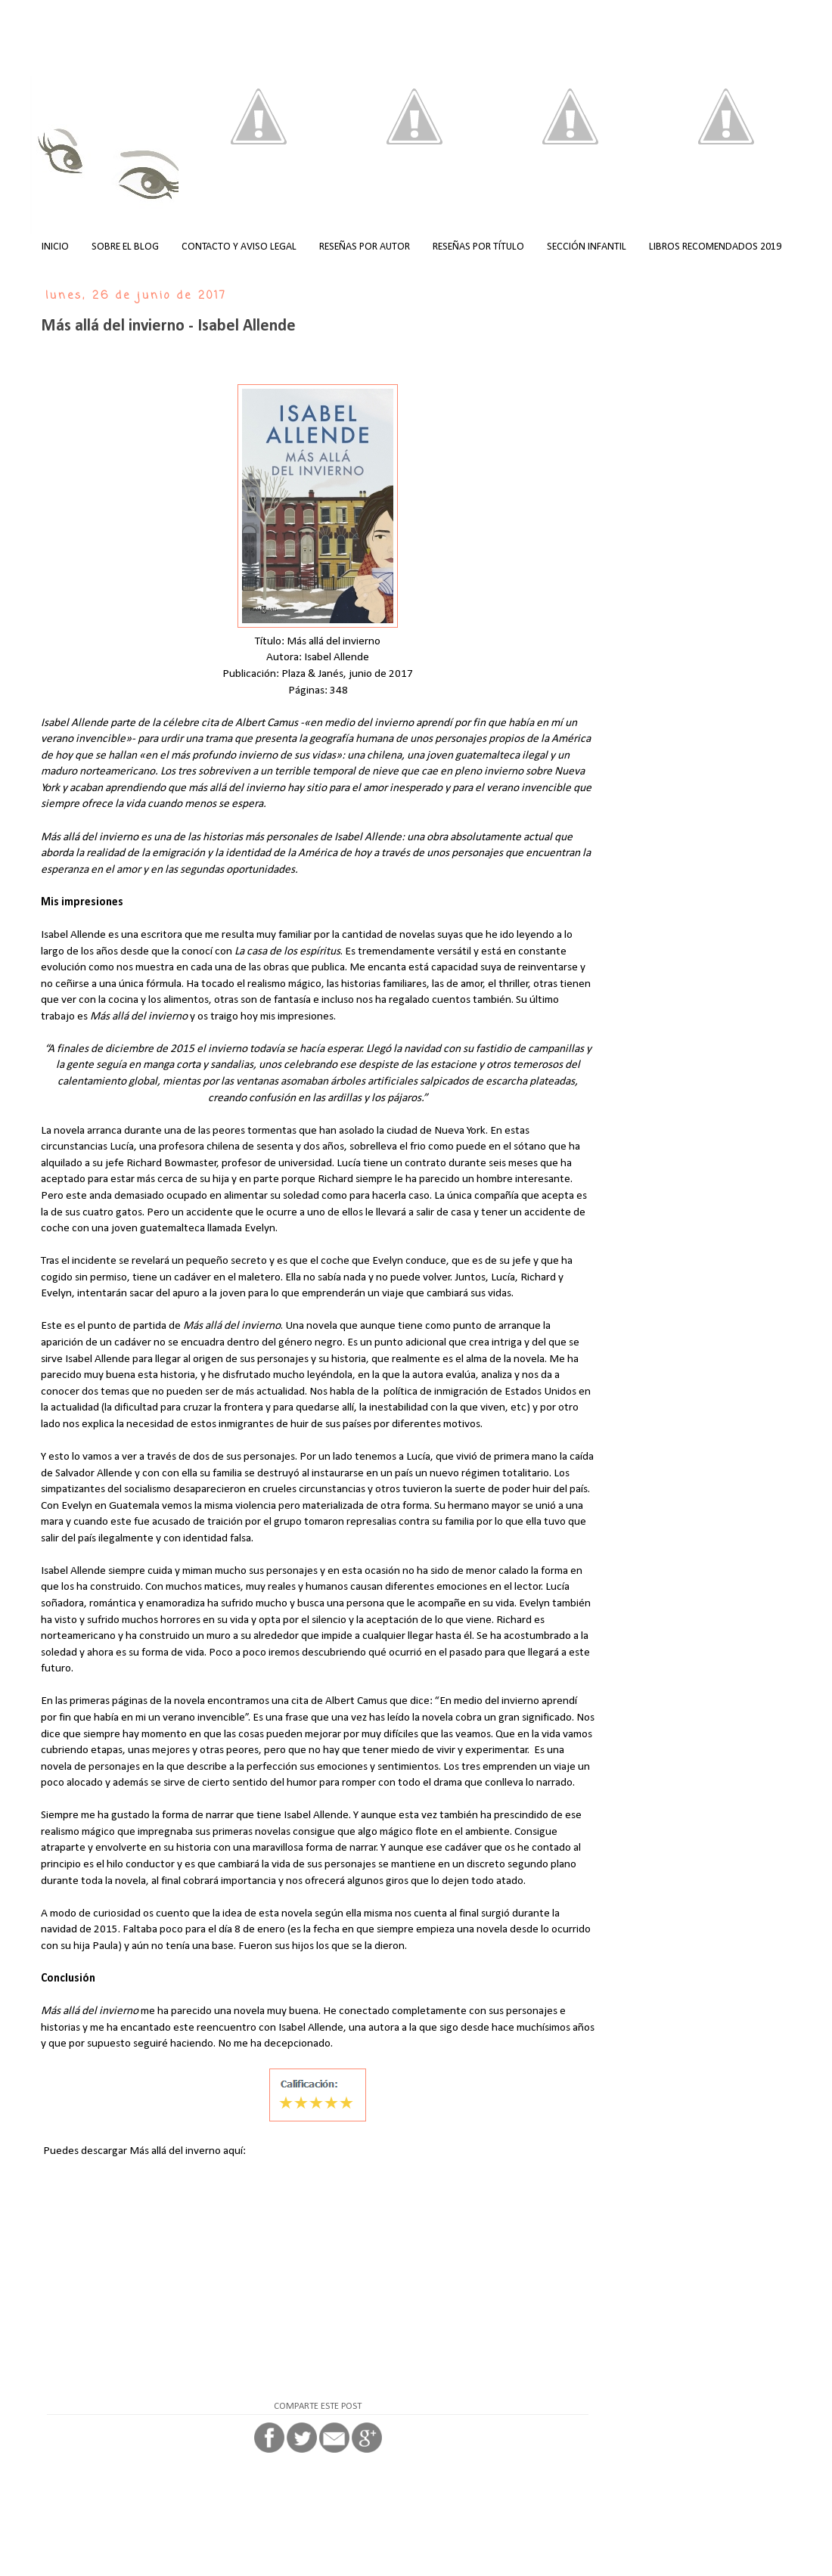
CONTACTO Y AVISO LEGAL (239, 247)
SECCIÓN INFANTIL (586, 247)
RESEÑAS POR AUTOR (364, 247)
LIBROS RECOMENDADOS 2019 (715, 247)
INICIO (55, 247)
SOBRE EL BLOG (125, 247)
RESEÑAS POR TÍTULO (478, 247)
